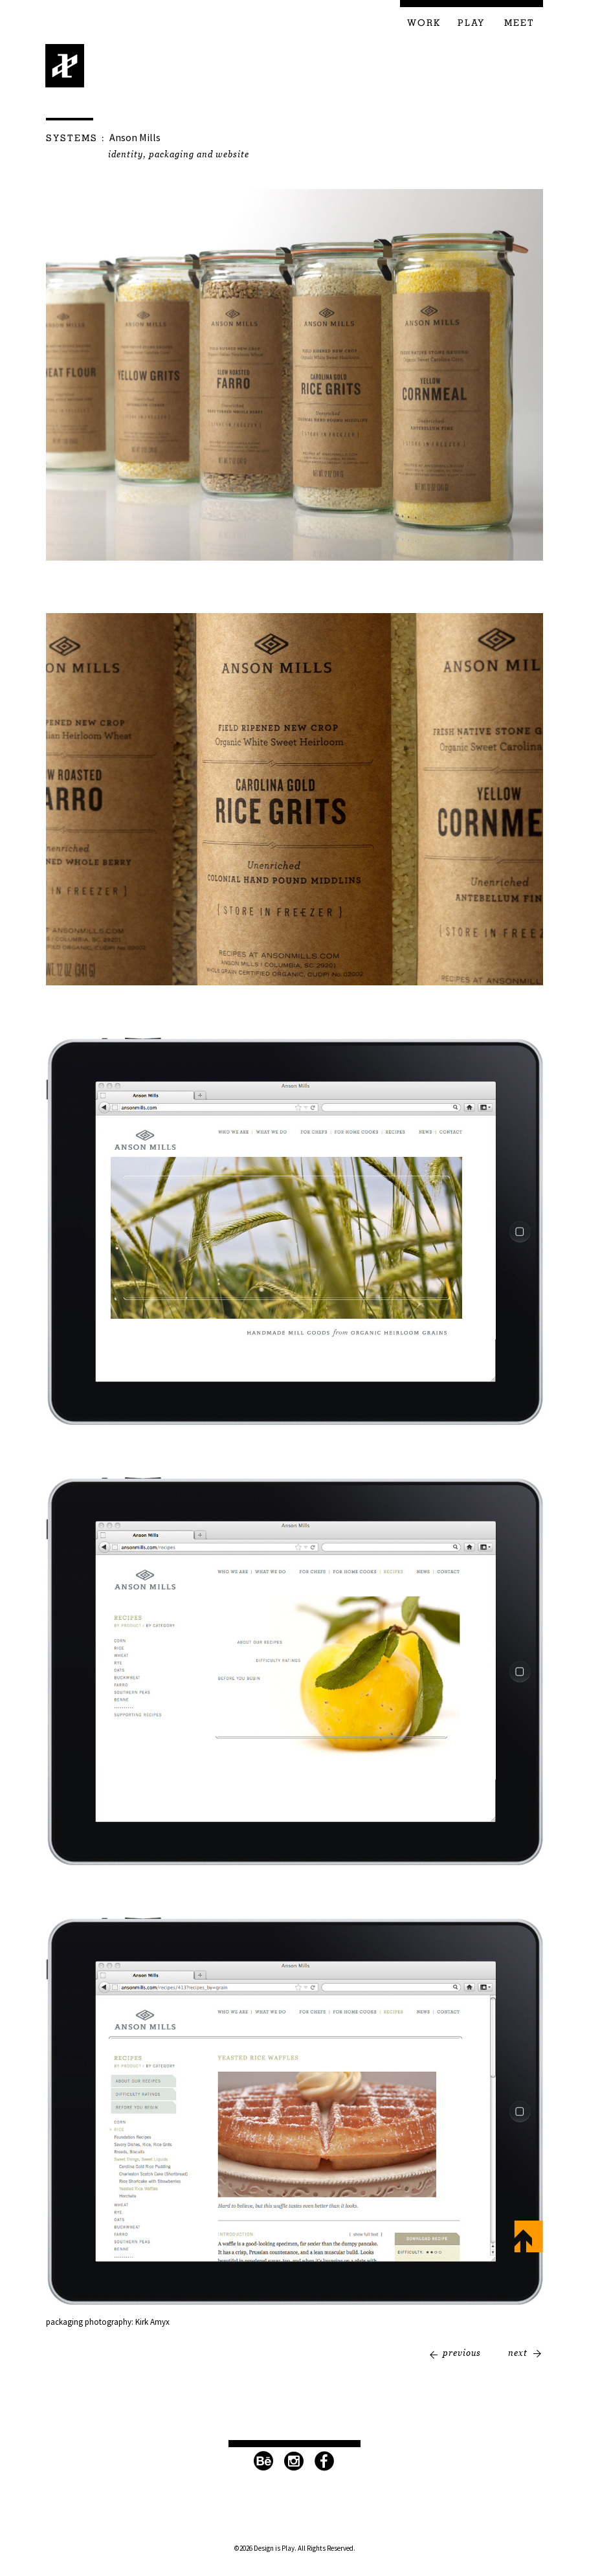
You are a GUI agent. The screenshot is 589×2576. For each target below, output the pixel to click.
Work (424, 23)
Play (471, 23)
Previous (462, 2352)
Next (518, 2352)
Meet (519, 23)
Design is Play (65, 65)
